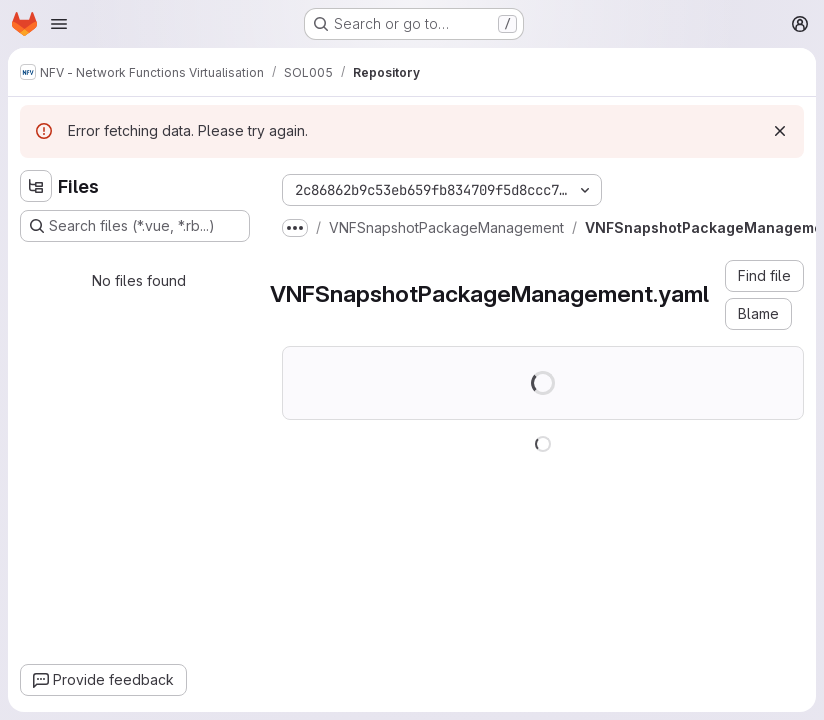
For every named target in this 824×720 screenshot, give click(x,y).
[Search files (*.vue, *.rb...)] (135, 226)
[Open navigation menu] (59, 24)
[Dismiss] (780, 131)
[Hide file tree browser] (36, 186)
